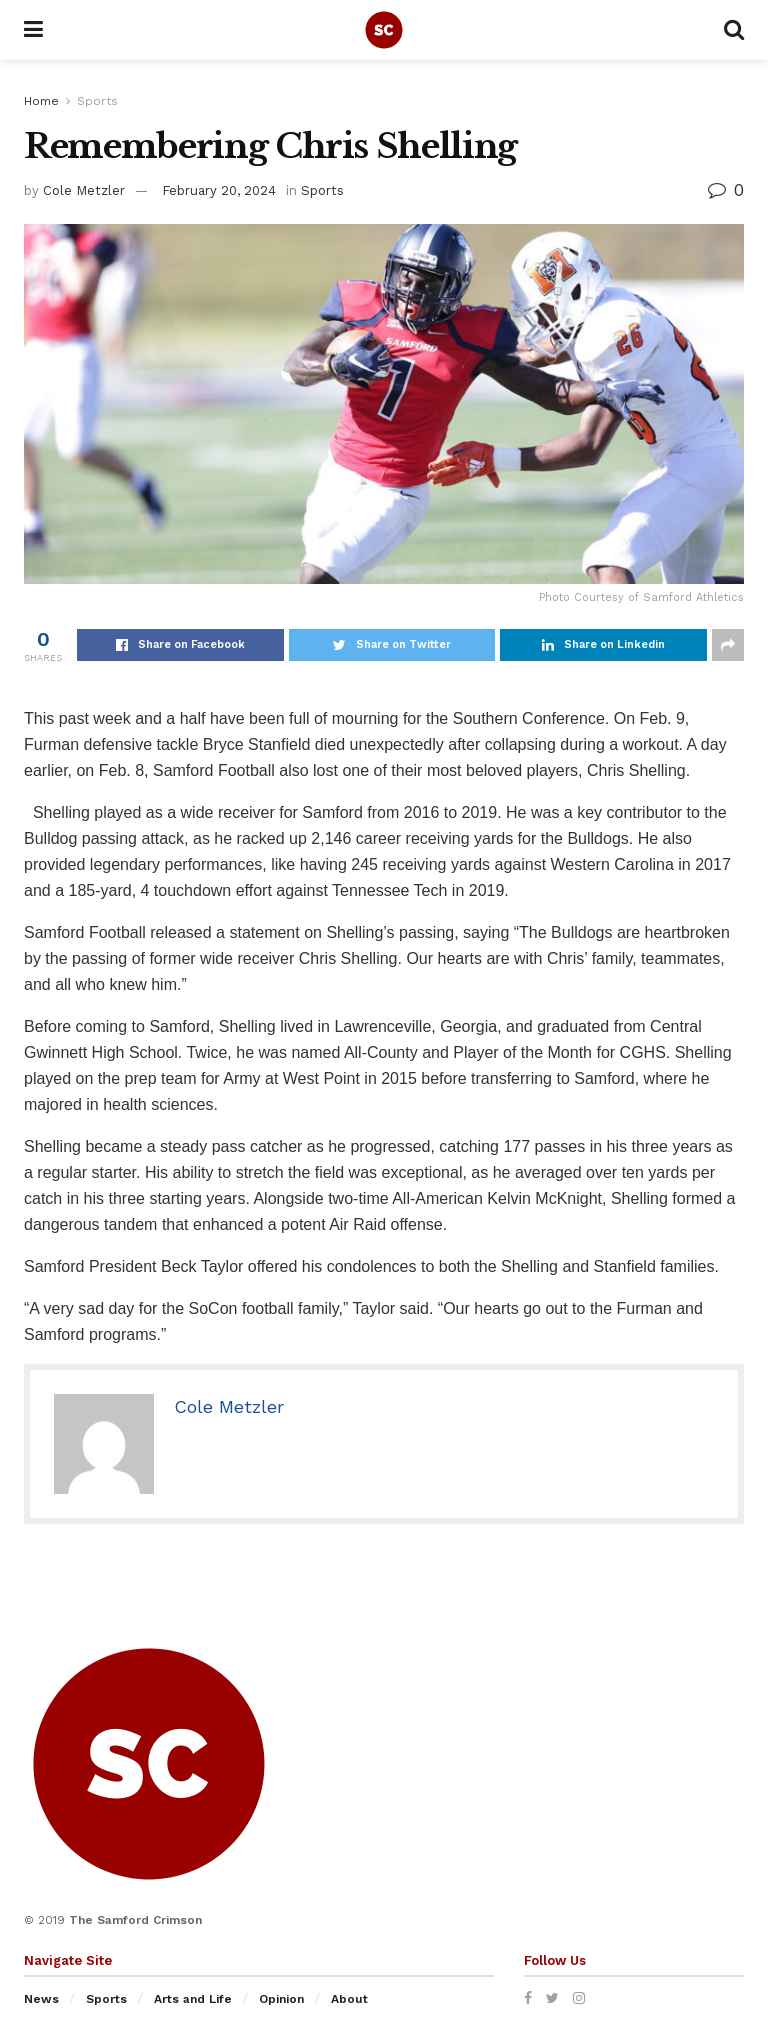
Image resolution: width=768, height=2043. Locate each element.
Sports (97, 101)
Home (41, 101)
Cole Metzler (84, 190)
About (349, 1999)
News (41, 1999)
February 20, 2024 (219, 190)
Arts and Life (193, 1999)
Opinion (281, 1999)
